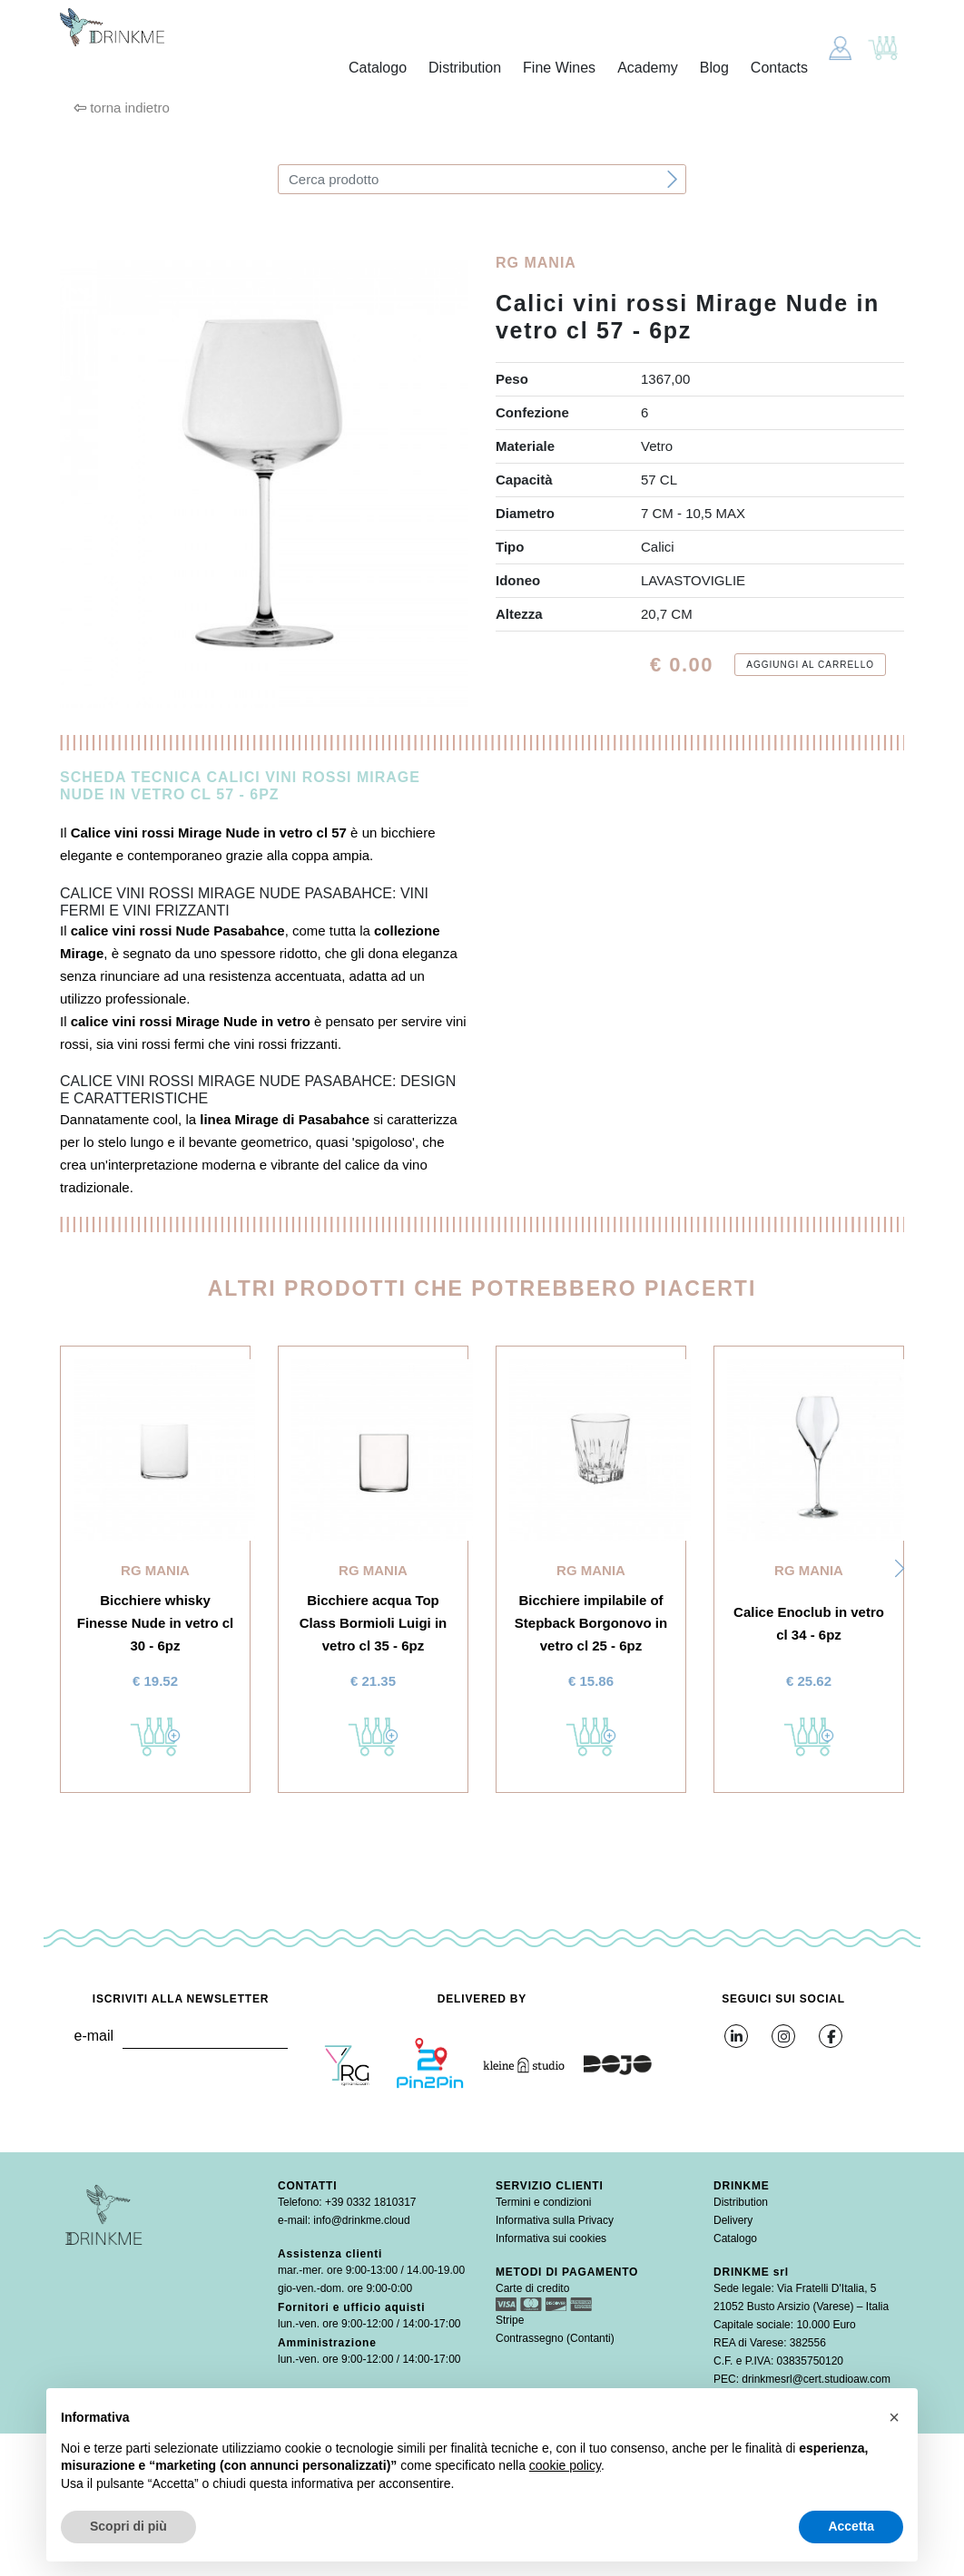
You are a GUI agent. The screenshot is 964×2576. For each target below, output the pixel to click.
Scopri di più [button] (128, 2526)
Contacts (779, 67)
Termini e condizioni (543, 2202)
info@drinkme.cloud (361, 2220)
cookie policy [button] (565, 2465)
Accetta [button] (851, 2526)
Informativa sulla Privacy (555, 2220)
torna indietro (122, 107)
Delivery (733, 2220)
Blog (714, 67)
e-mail (93, 2035)
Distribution (464, 67)
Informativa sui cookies (551, 2238)
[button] (899, 1569)
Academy (647, 67)
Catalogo (378, 67)
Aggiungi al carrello (810, 665)
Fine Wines (559, 67)
